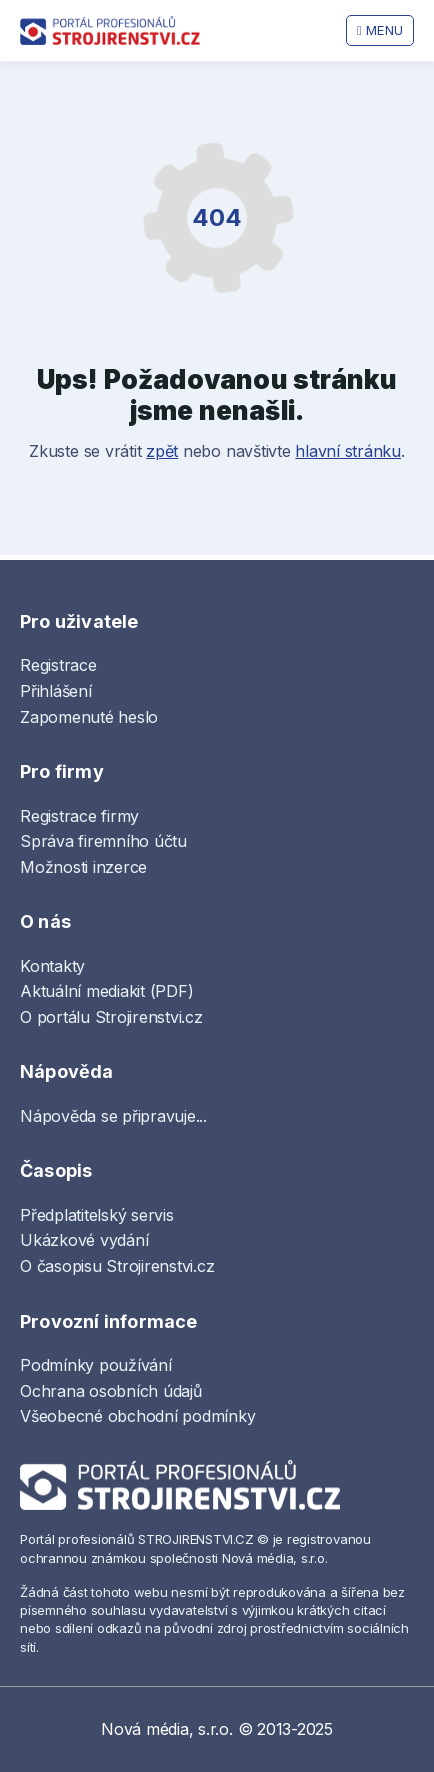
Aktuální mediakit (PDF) (106, 991)
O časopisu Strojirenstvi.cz (117, 1266)
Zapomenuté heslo (89, 717)
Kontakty (52, 966)
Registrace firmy (79, 816)
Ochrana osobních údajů (111, 1391)
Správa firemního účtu (103, 841)
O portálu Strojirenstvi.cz (111, 1017)
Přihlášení (56, 691)
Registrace (58, 665)
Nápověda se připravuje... (113, 1116)
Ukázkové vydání (84, 1240)
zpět (162, 451)
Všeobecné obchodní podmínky (138, 1416)
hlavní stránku (348, 451)
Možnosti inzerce (83, 867)
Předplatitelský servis (97, 1215)
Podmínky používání (96, 1365)
